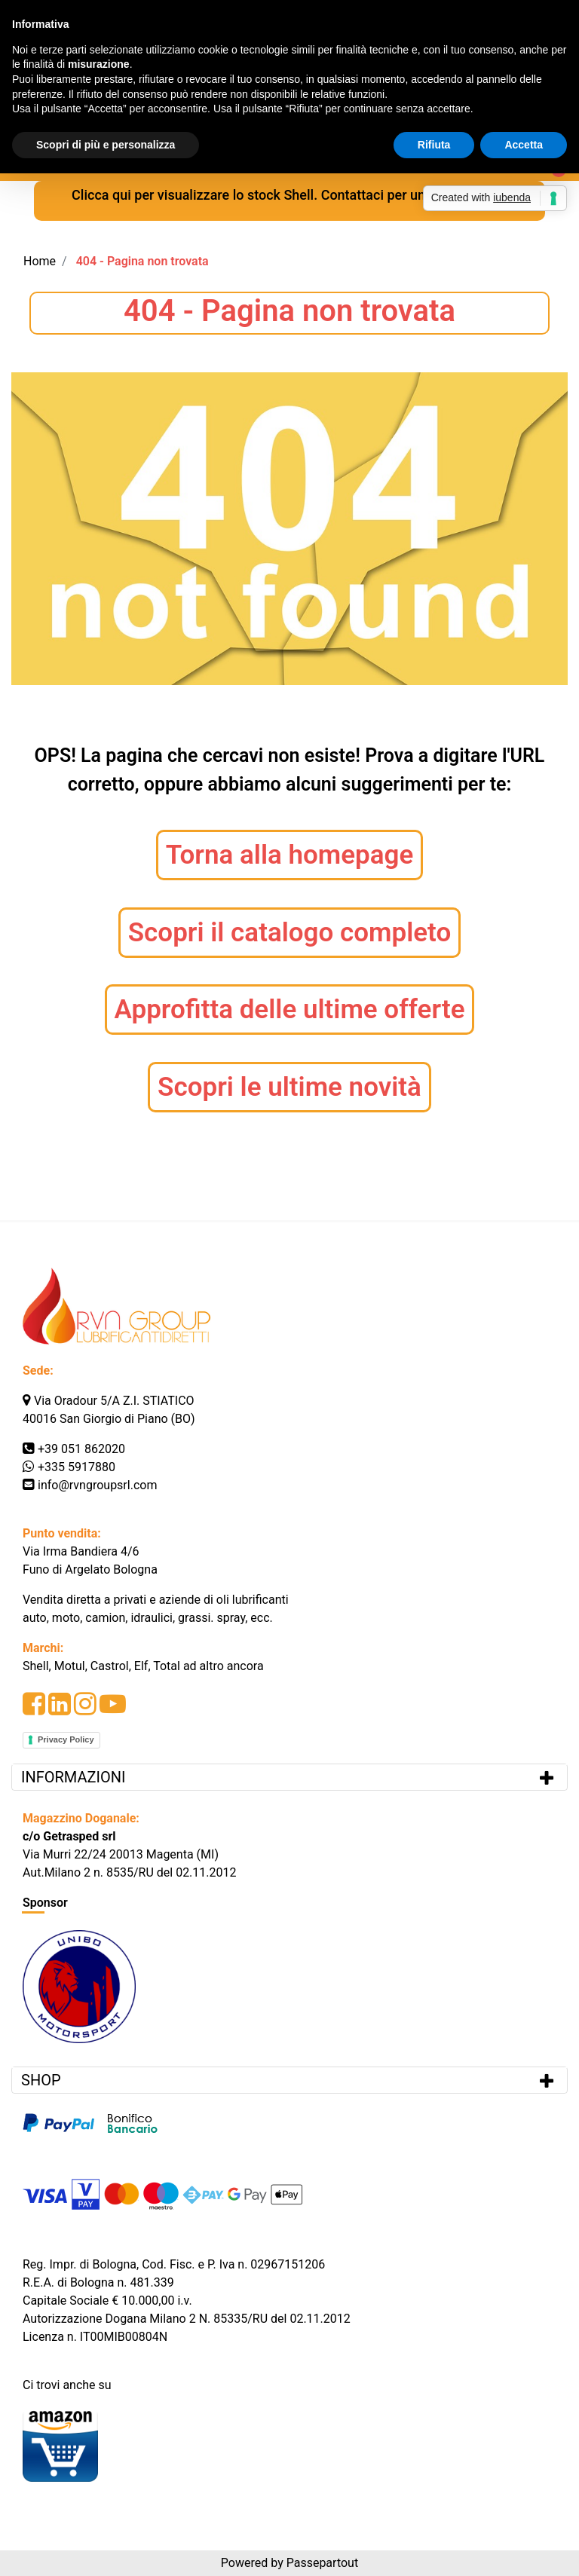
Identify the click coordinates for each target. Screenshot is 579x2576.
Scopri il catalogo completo (290, 932)
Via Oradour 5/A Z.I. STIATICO (114, 1401)
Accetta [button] (523, 145)
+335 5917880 (76, 1467)
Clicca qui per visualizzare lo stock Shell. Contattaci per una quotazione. (289, 195)
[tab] (289, 1777)
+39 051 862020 (81, 1449)
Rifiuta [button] (434, 145)
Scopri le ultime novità (289, 1087)
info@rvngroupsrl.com (97, 1485)
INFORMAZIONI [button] (75, 1777)
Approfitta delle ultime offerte (290, 1009)
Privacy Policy (66, 1739)
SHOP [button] (41, 2080)
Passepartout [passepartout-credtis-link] (322, 2563)
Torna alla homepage (290, 855)
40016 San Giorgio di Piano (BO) (109, 1419)
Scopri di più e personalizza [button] (105, 145)
